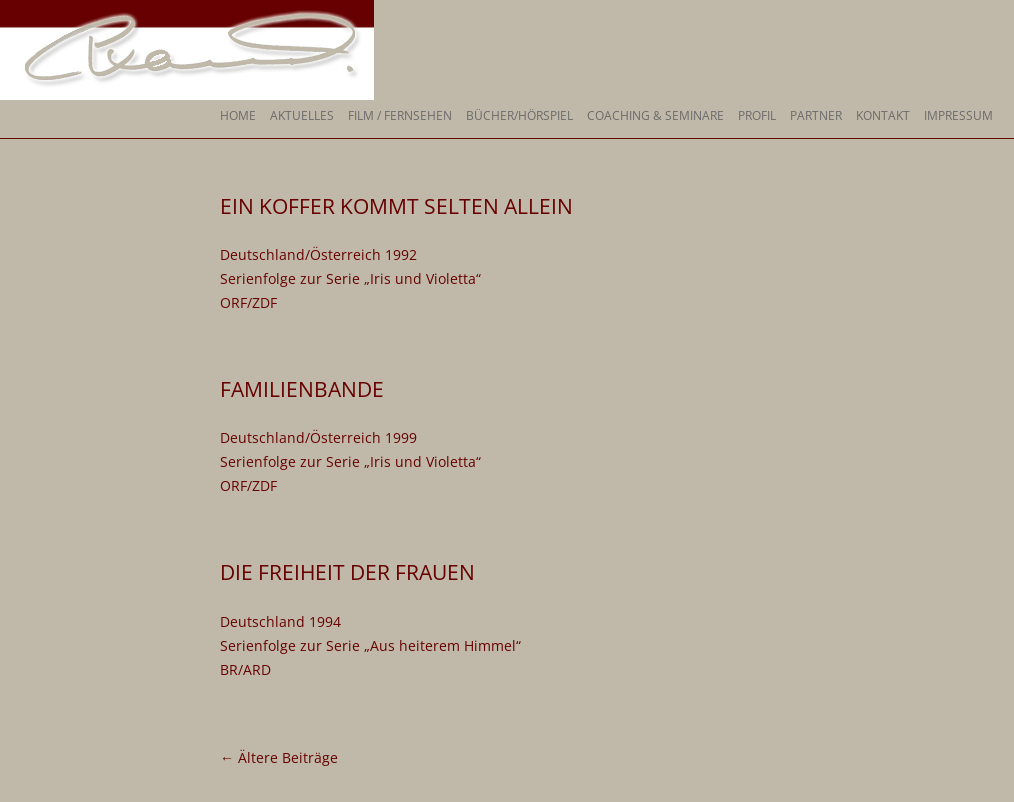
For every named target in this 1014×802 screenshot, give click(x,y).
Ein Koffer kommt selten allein (396, 206)
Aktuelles (302, 115)
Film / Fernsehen (400, 115)
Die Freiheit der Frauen (347, 572)
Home (238, 115)
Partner (816, 115)
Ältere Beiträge (279, 757)
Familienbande (302, 389)
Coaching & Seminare (655, 115)
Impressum (958, 115)
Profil (757, 115)
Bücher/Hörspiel (519, 115)
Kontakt (883, 115)
